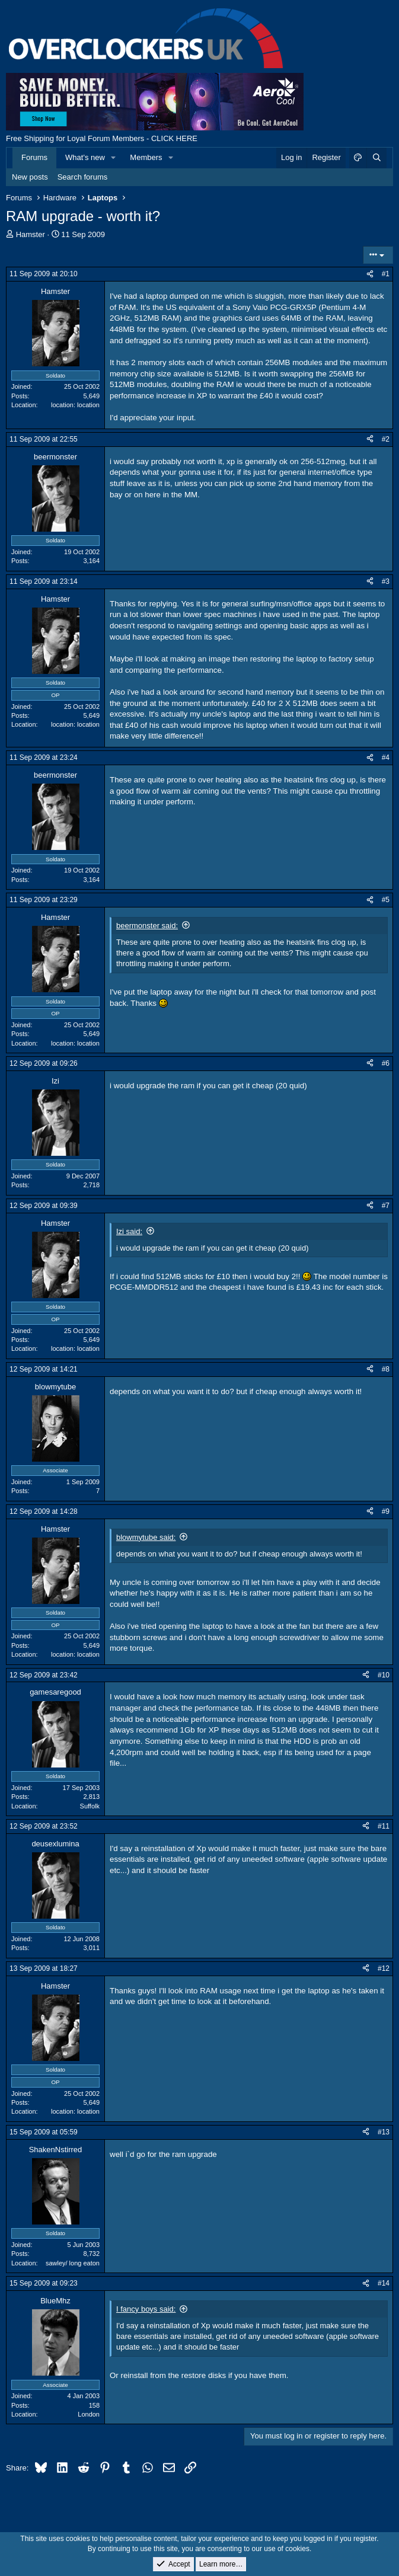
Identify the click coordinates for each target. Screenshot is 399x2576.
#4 (386, 757)
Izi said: (129, 1231)
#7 (386, 1205)
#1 (386, 274)
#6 (386, 1063)
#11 (384, 1826)
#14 (384, 2283)
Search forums (83, 176)
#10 (384, 1675)
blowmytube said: (145, 1537)
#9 (386, 1511)
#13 (384, 2132)
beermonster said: (147, 925)
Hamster (30, 234)
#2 (386, 439)
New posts (30, 176)
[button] (114, 158)
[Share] (370, 274)
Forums (34, 157)
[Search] (376, 158)
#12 (384, 1968)
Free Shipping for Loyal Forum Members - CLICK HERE (101, 138)
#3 (386, 581)
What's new (85, 157)
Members (146, 157)
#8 (386, 1369)
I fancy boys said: (145, 2309)
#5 (386, 900)
